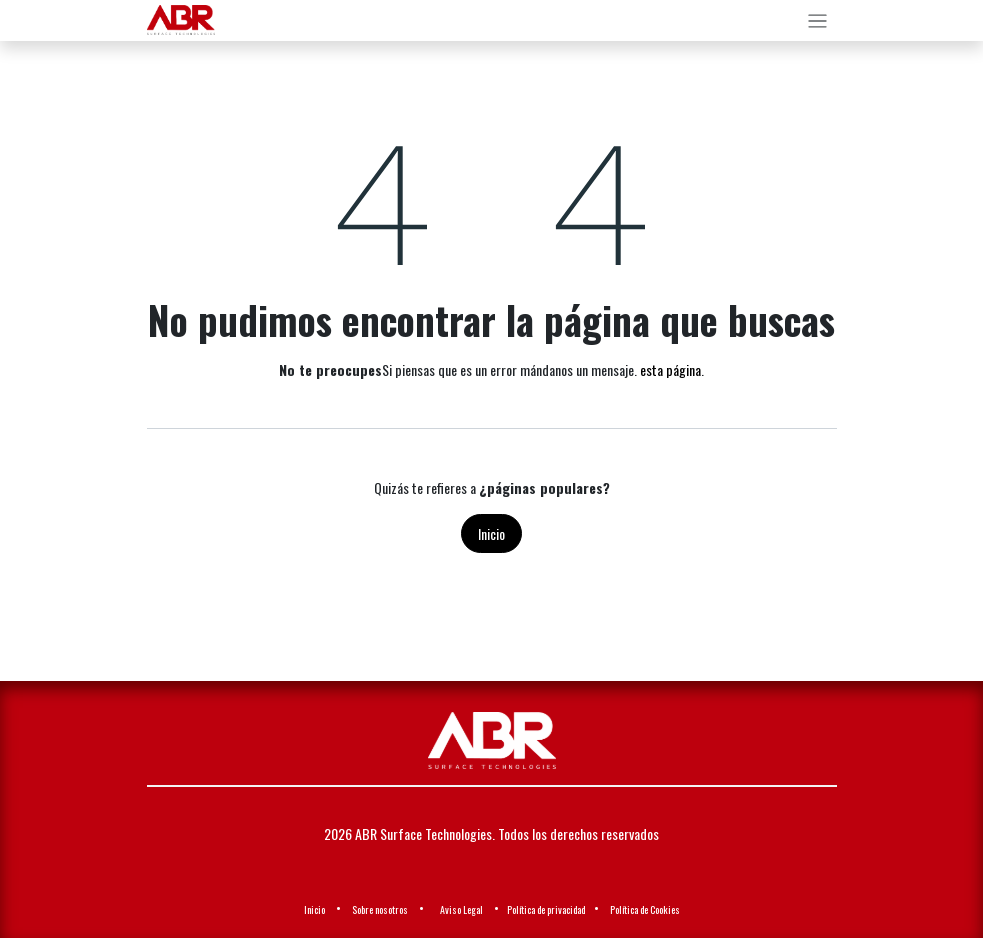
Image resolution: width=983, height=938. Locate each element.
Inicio (491, 533)
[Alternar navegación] (817, 20)
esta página (670, 369)
